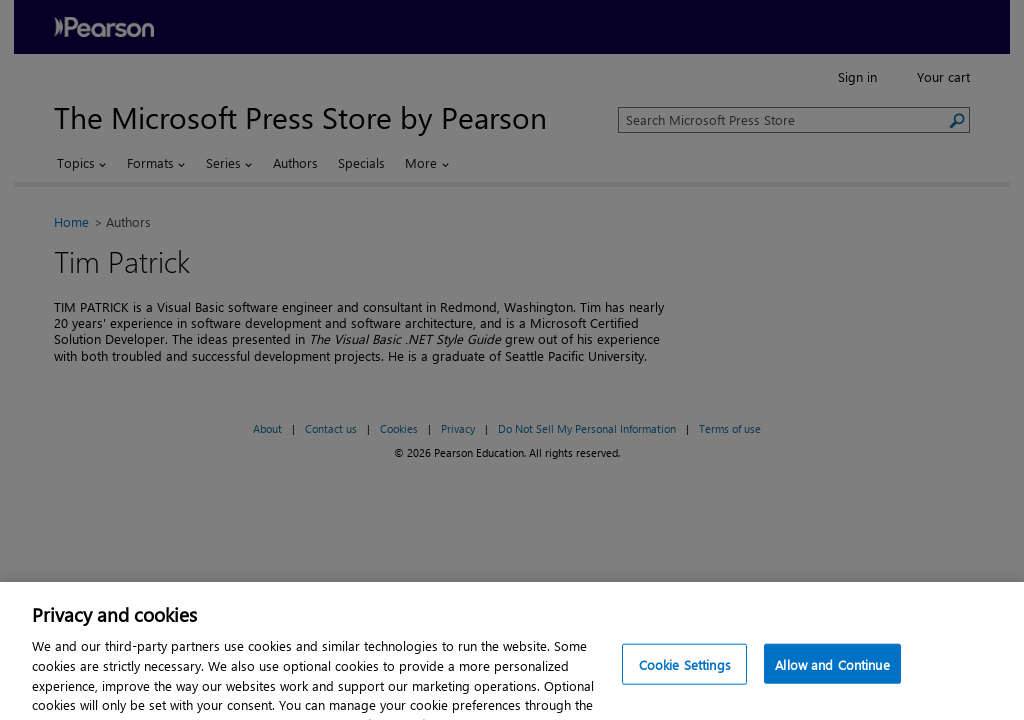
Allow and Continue (832, 674)
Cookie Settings (685, 674)
